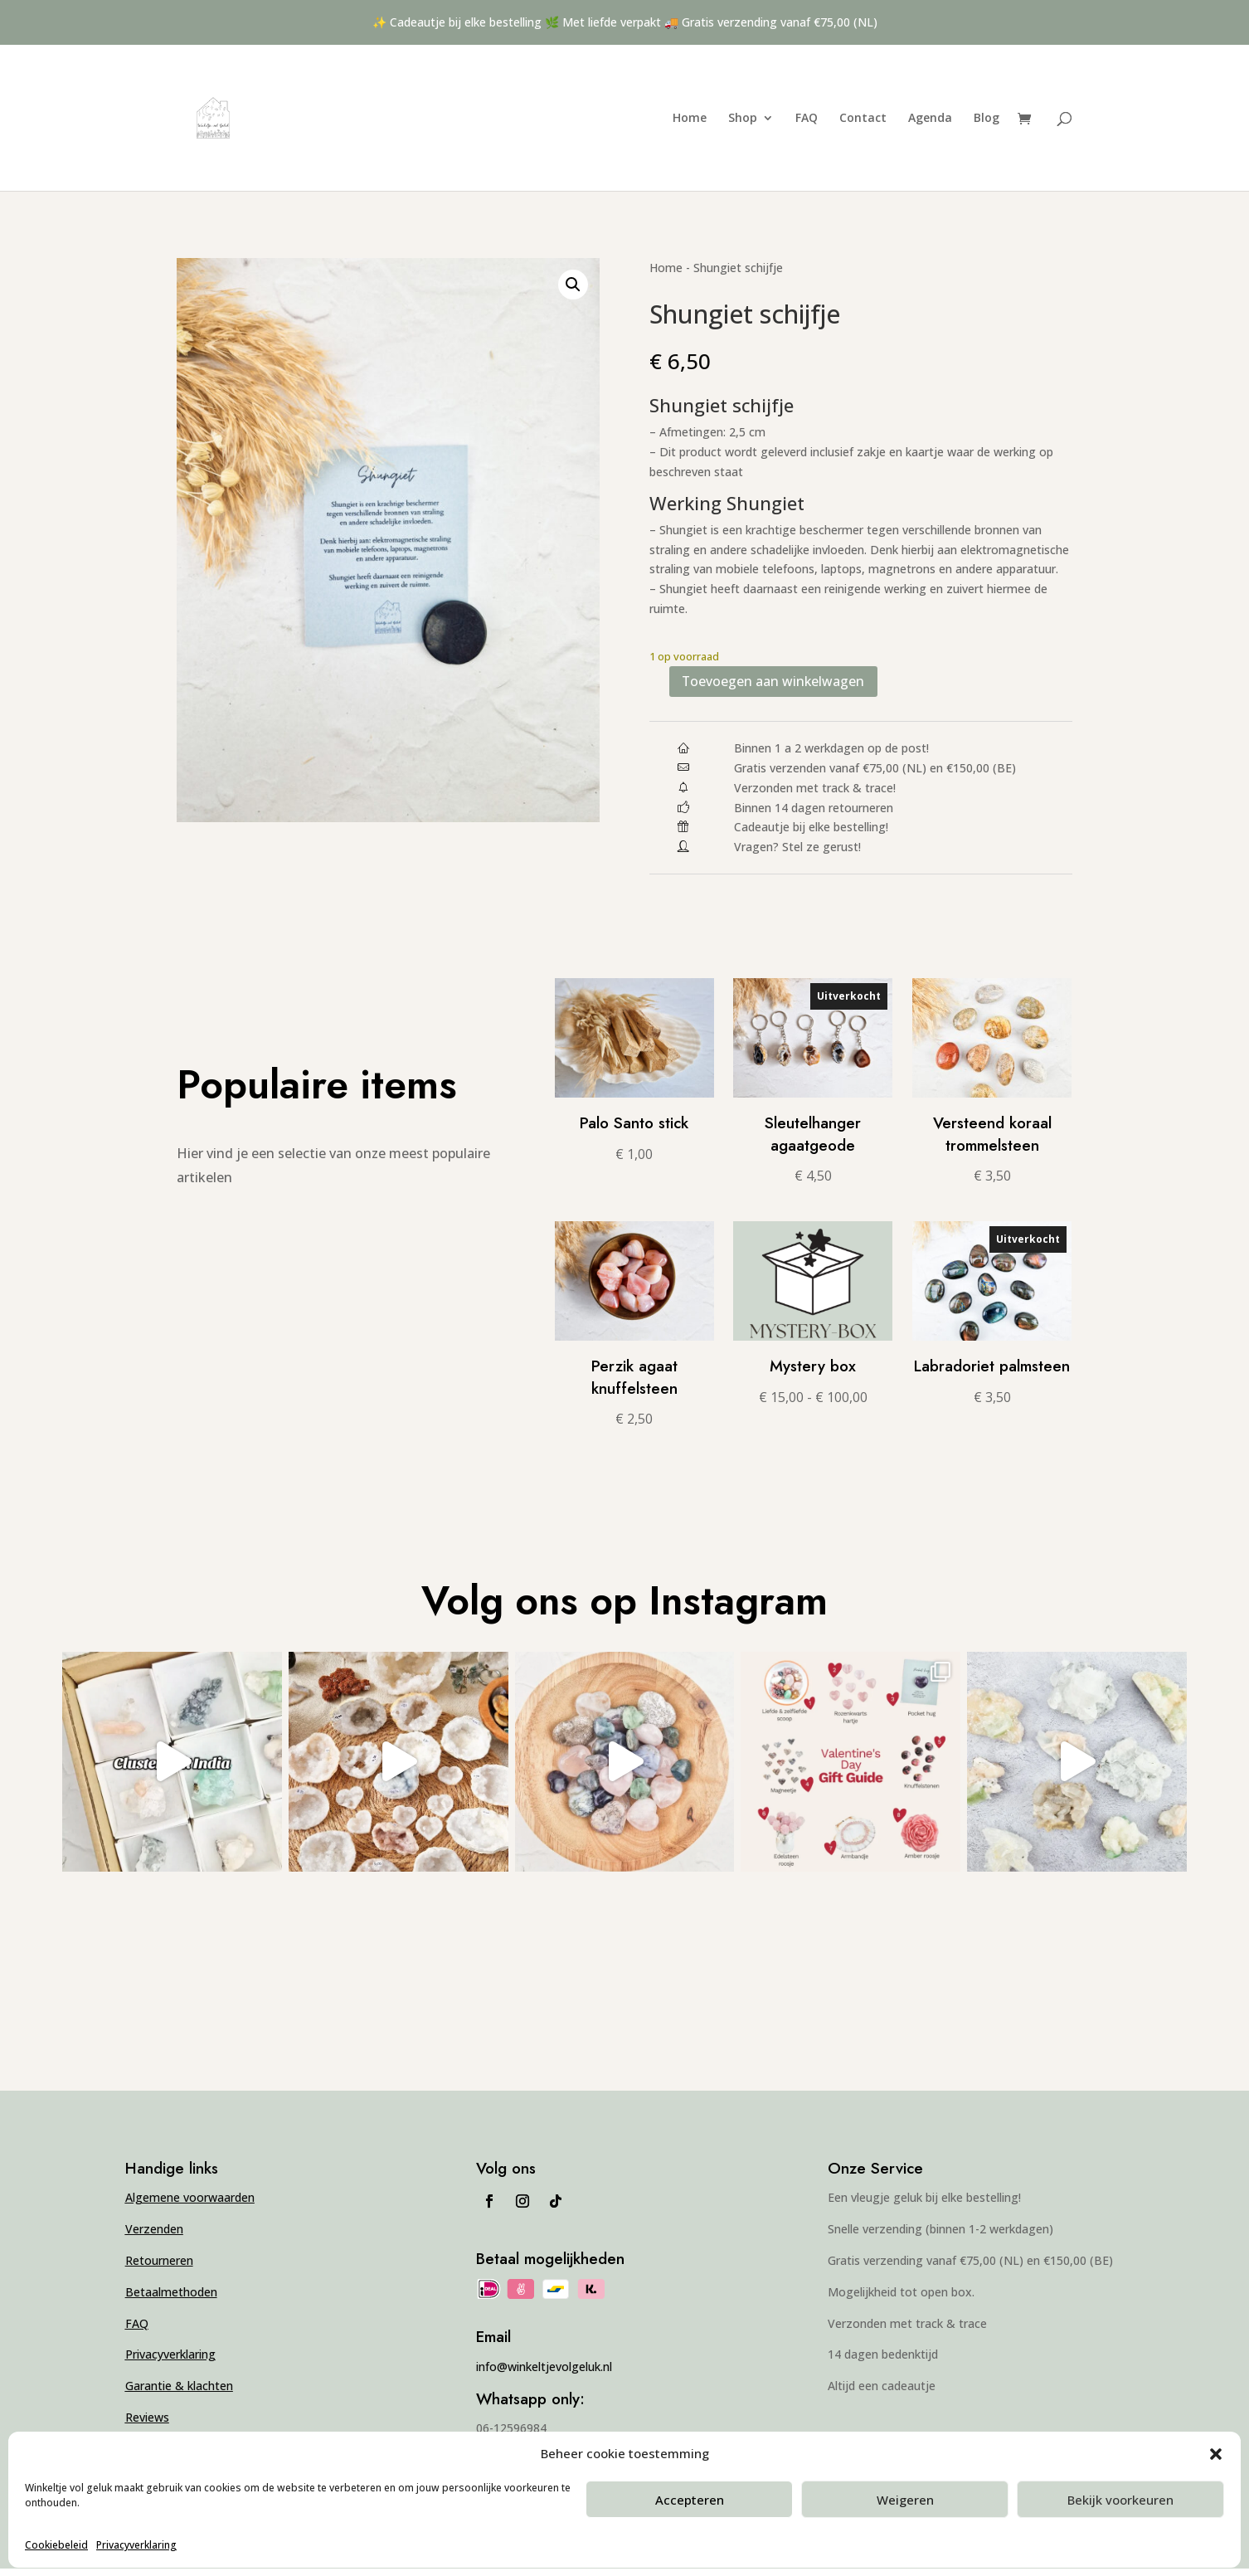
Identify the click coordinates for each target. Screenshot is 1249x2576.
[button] (1216, 2454)
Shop (742, 118)
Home (690, 118)
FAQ (806, 118)
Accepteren (689, 2499)
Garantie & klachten (179, 2394)
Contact (863, 118)
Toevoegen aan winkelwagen (801, 685)
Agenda (930, 118)
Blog (986, 118)
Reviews (147, 2425)
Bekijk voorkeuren (1120, 2499)
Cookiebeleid (56, 2545)
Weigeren (905, 2499)
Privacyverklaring (136, 2545)
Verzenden (154, 2237)
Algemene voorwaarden (190, 2205)
